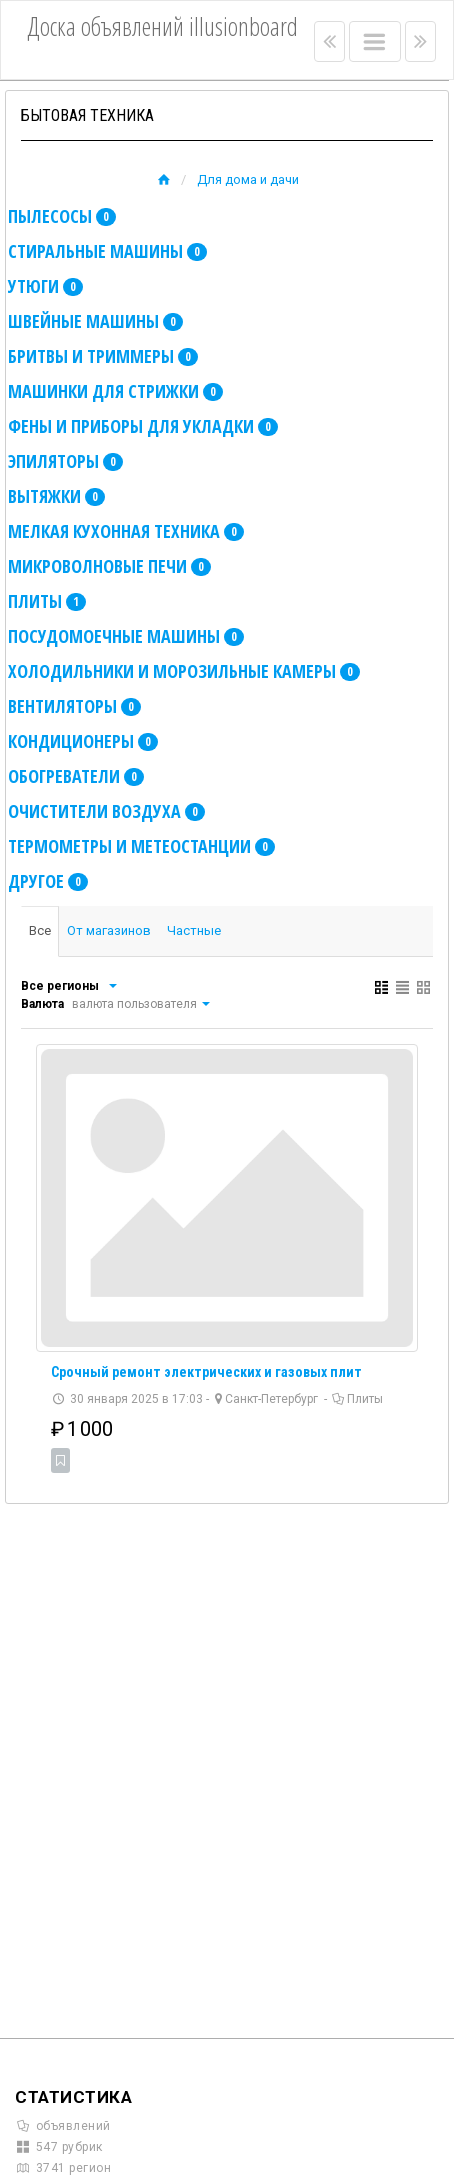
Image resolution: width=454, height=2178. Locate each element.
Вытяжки (56, 496)
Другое (48, 881)
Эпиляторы (65, 461)
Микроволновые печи (109, 566)
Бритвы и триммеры (103, 356)
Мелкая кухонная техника (126, 531)
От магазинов (109, 930)
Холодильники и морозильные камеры (184, 671)
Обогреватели (76, 776)
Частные (194, 930)
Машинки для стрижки (115, 391)
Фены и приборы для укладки (143, 426)
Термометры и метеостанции (141, 846)
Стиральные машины (107, 251)
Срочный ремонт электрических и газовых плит (206, 1372)
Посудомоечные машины (126, 636)
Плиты (47, 601)
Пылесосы (62, 216)
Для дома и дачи (248, 179)
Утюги (45, 286)
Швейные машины (95, 321)
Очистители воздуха (106, 811)
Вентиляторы (74, 706)
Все (40, 930)
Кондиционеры (83, 741)
